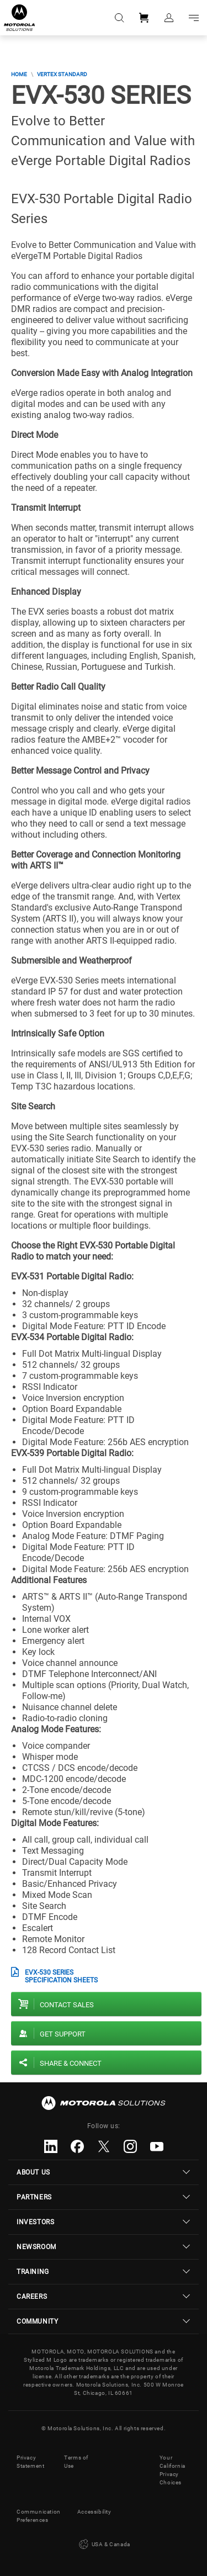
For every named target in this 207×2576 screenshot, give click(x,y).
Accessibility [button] (94, 2512)
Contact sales (67, 2005)
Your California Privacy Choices (172, 2470)
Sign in (168, 17)
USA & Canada (103, 2544)
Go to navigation (193, 17)
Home (19, 74)
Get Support (63, 2034)
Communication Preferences (39, 2516)
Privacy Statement (30, 2462)
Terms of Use (76, 2462)
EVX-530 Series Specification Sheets (61, 1976)
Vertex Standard (62, 74)
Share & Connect (71, 2063)
